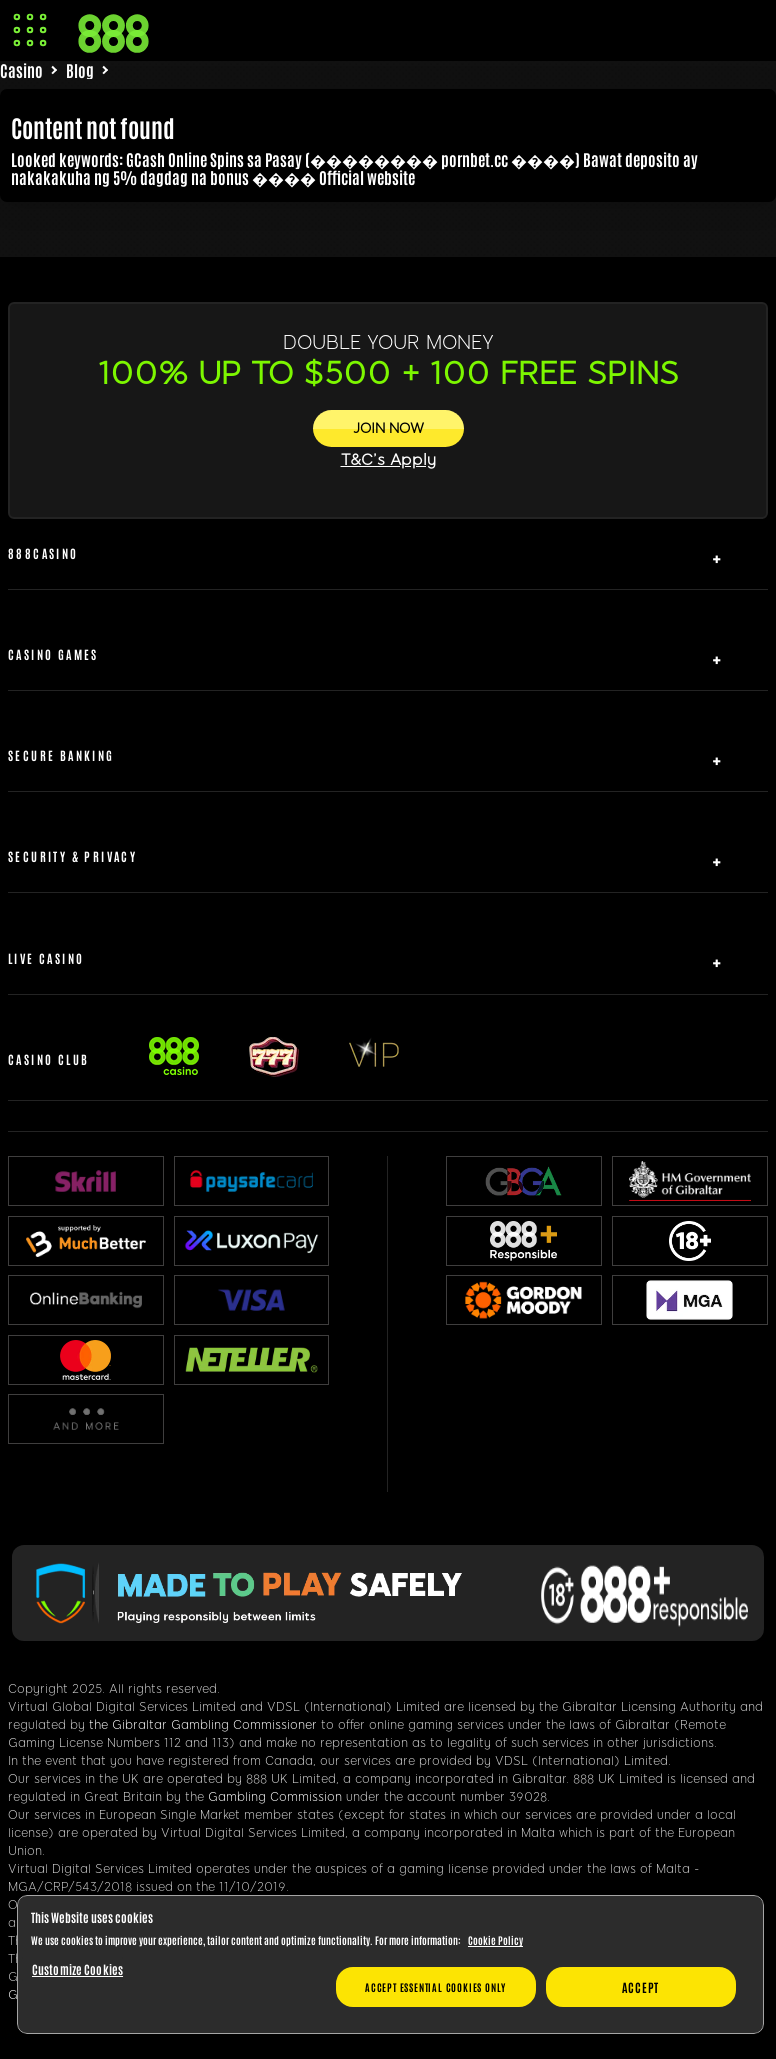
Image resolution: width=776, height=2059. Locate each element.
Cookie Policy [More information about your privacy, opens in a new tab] (495, 1939)
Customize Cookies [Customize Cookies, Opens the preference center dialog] (77, 1969)
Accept (640, 1987)
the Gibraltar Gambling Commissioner (203, 1725)
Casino (21, 70)
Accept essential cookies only (435, 1986)
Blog (80, 70)
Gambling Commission (275, 1797)
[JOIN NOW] (388, 428)
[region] (390, 1964)
